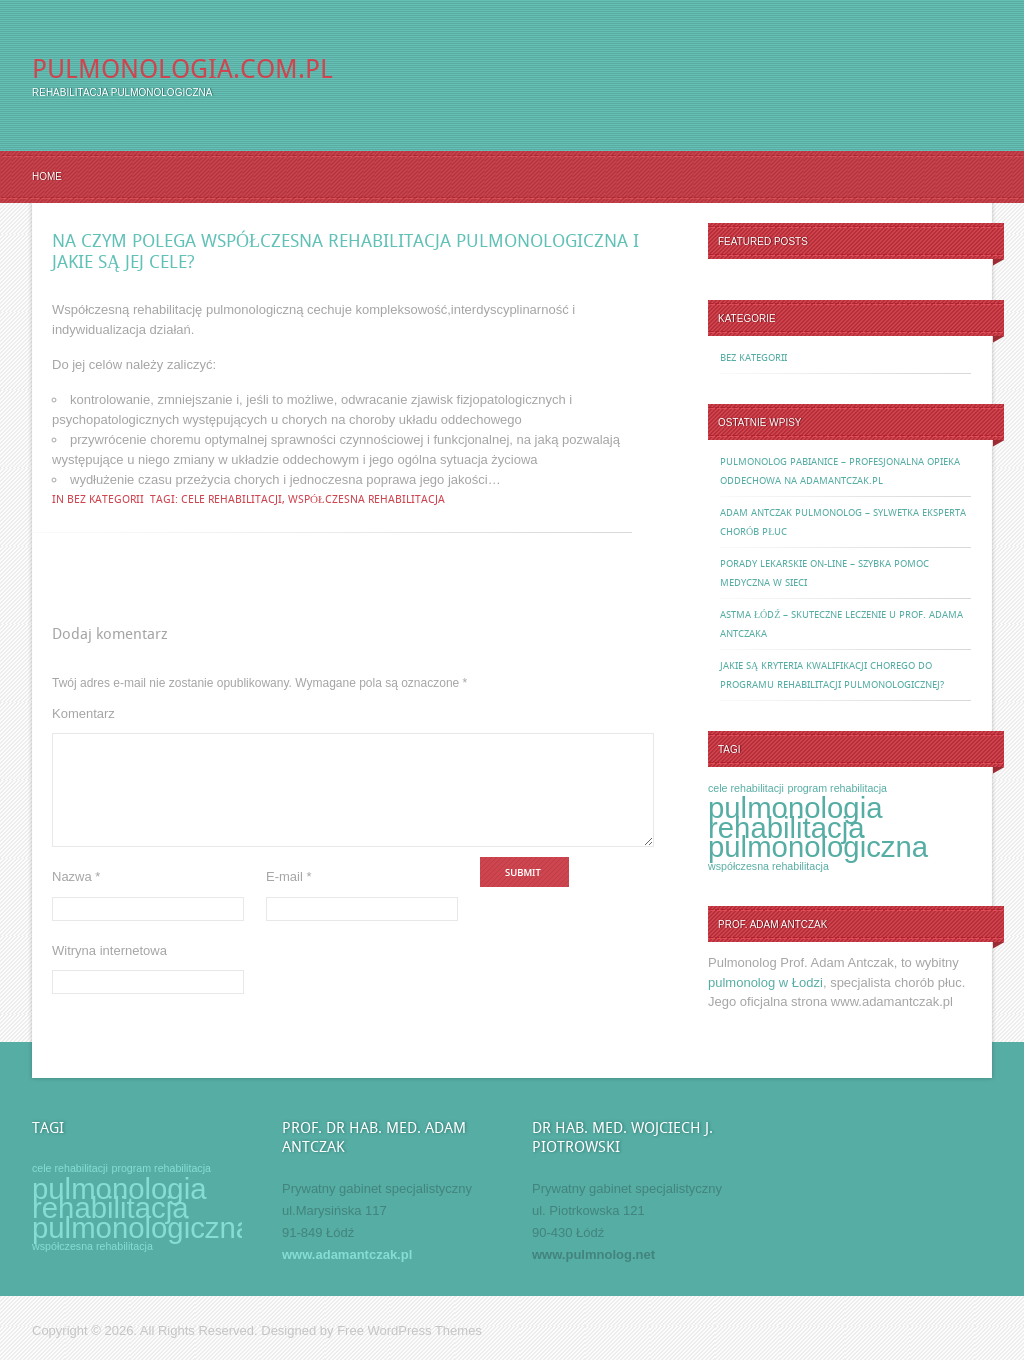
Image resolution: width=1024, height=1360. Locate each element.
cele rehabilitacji (231, 499)
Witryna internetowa (109, 974)
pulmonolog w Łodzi (765, 982)
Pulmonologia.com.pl (182, 69)
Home (47, 176)
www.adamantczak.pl (347, 1254)
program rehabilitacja (837, 788)
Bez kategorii (105, 499)
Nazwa (76, 900)
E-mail (289, 900)
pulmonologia (795, 807)
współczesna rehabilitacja (366, 499)
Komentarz (83, 713)
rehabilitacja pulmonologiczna (818, 837)
